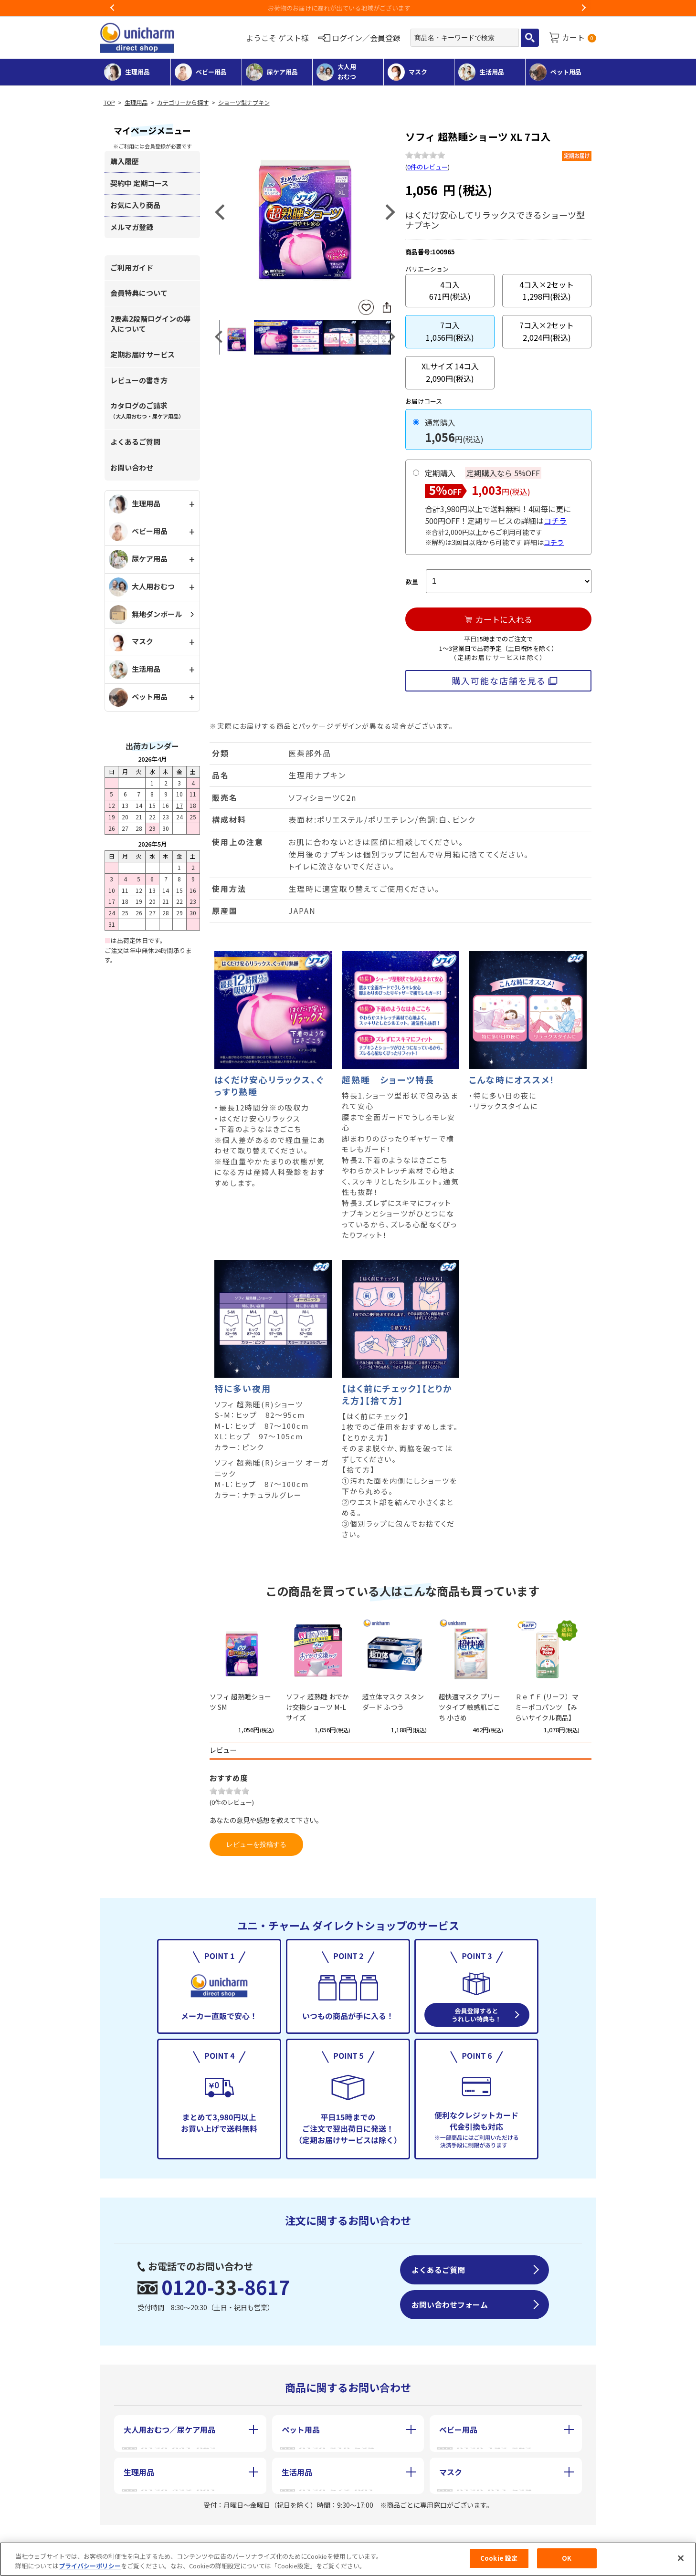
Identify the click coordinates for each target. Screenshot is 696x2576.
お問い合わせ (131, 467)
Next (583, 8)
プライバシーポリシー (90, 2568)
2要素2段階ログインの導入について (150, 324)
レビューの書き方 (139, 380)
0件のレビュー (427, 166)
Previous (112, 8)
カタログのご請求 (147, 410)
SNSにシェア (386, 307)
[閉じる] (680, 2560)
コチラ (555, 520)
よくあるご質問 (135, 442)
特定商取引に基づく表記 (237, 2537)
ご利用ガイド (131, 267)
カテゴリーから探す (183, 102)
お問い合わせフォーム (449, 2304)
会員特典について (139, 293)
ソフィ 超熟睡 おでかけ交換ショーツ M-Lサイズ (317, 1707)
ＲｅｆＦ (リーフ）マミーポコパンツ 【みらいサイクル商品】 (547, 1707)
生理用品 (136, 102)
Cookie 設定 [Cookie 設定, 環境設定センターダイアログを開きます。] (498, 2561)
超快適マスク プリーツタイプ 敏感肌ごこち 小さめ (469, 1707)
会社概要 (136, 2537)
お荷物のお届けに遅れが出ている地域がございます (348, 7)
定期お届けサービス (142, 354)
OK (566, 2561)
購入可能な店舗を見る (499, 680)
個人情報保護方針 (353, 2537)
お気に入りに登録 (366, 307)
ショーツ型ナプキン (244, 102)
